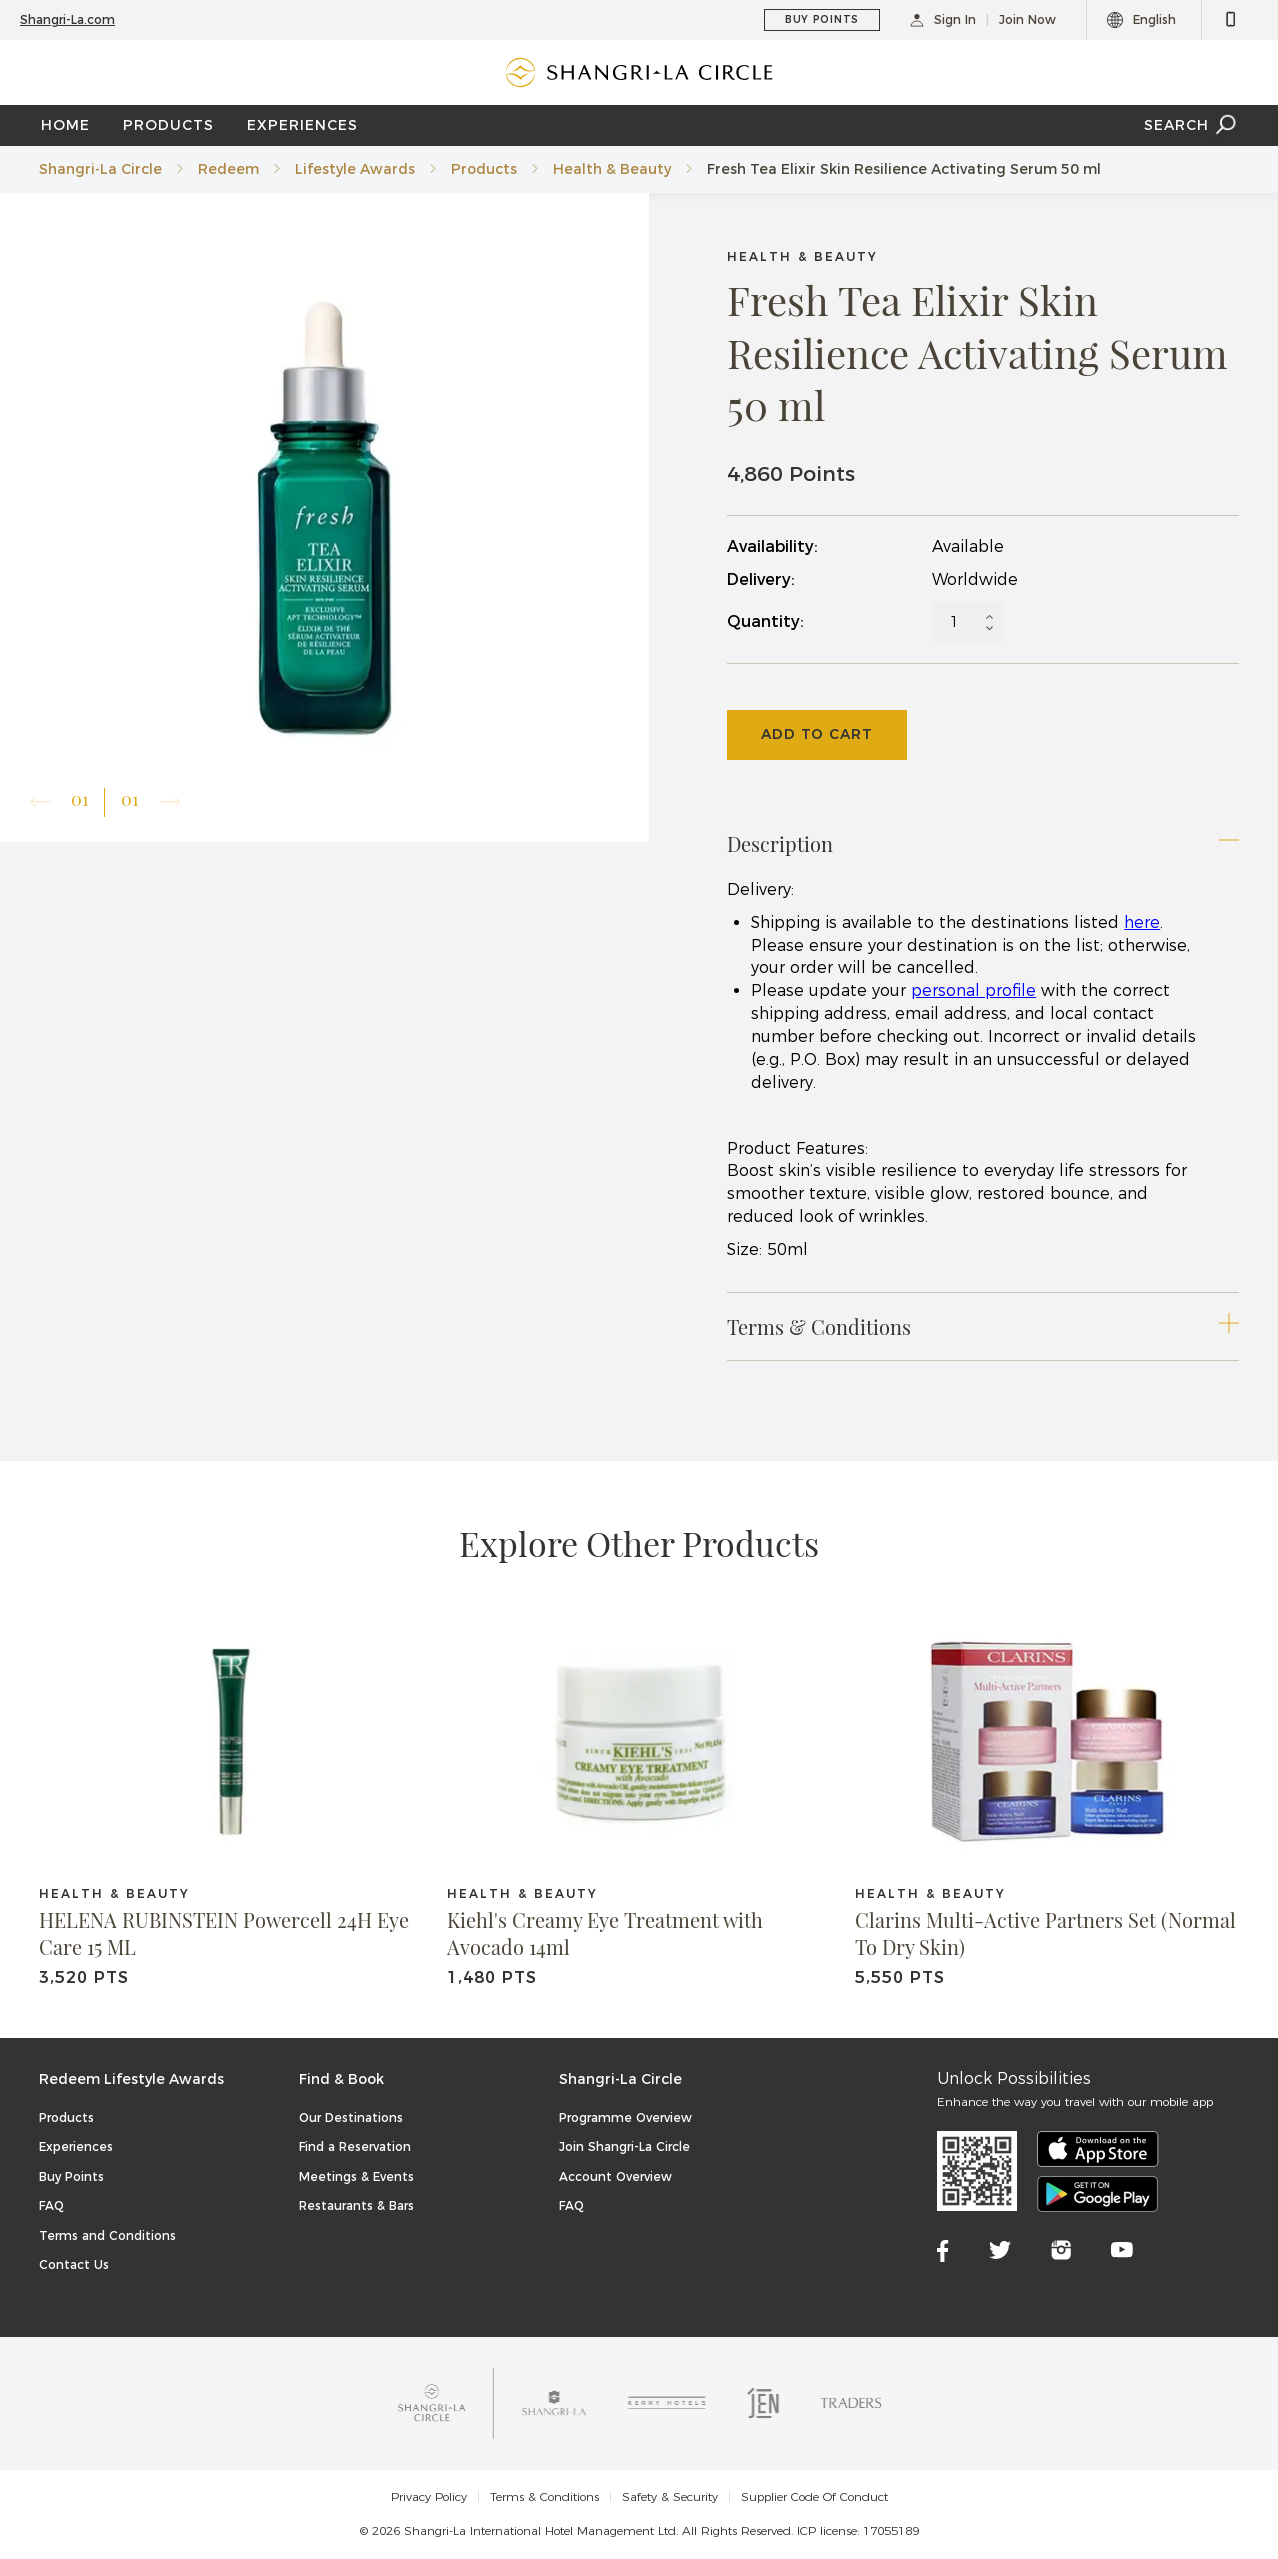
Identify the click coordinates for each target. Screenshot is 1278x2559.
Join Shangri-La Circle (624, 2146)
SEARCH (1191, 125)
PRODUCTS (168, 125)
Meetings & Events (356, 2176)
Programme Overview (625, 2117)
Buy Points (71, 2176)
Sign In (943, 19)
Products (484, 169)
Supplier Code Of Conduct (814, 2497)
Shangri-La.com (67, 19)
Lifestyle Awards (355, 169)
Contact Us (74, 2264)
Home (65, 125)
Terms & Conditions (544, 2497)
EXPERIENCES (302, 125)
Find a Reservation (355, 2146)
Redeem (228, 169)
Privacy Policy (429, 2497)
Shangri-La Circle (100, 169)
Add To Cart (817, 734)
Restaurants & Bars (356, 2205)
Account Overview (615, 2176)
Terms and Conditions (107, 2235)
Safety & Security (670, 2497)
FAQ (51, 2205)
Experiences (76, 2146)
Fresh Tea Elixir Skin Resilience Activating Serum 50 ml (904, 169)
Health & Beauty (612, 169)
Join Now (1027, 19)
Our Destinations (351, 2117)
